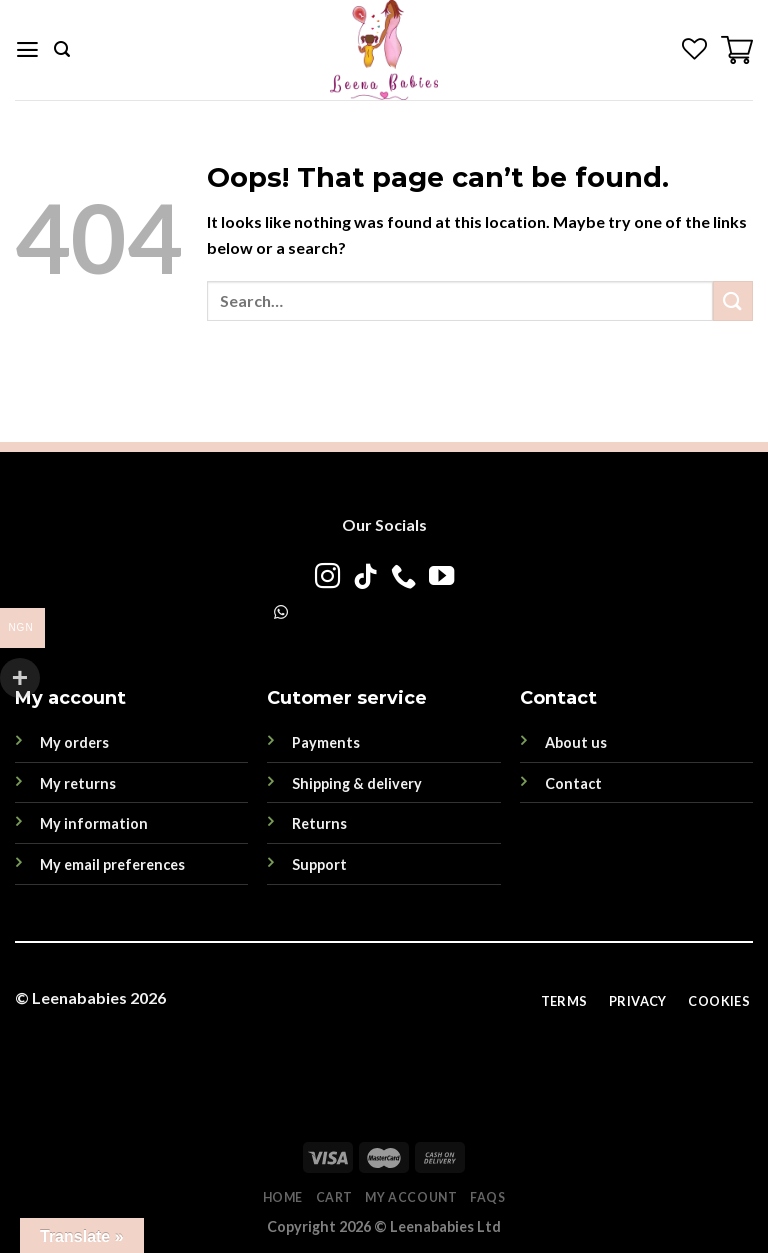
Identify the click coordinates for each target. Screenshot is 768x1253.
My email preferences (112, 864)
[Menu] (27, 50)
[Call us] (402, 578)
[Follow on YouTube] (440, 578)
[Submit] (733, 300)
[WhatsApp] (281, 611)
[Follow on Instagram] (326, 578)
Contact (573, 783)
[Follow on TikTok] (364, 578)
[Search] (62, 49)
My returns (78, 783)
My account (411, 1197)
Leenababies (79, 997)
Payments (326, 742)
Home (283, 1197)
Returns (319, 823)
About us (576, 742)
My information (94, 823)
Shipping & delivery (357, 783)
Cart (334, 1197)
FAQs (487, 1197)
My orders (74, 742)
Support (319, 864)
